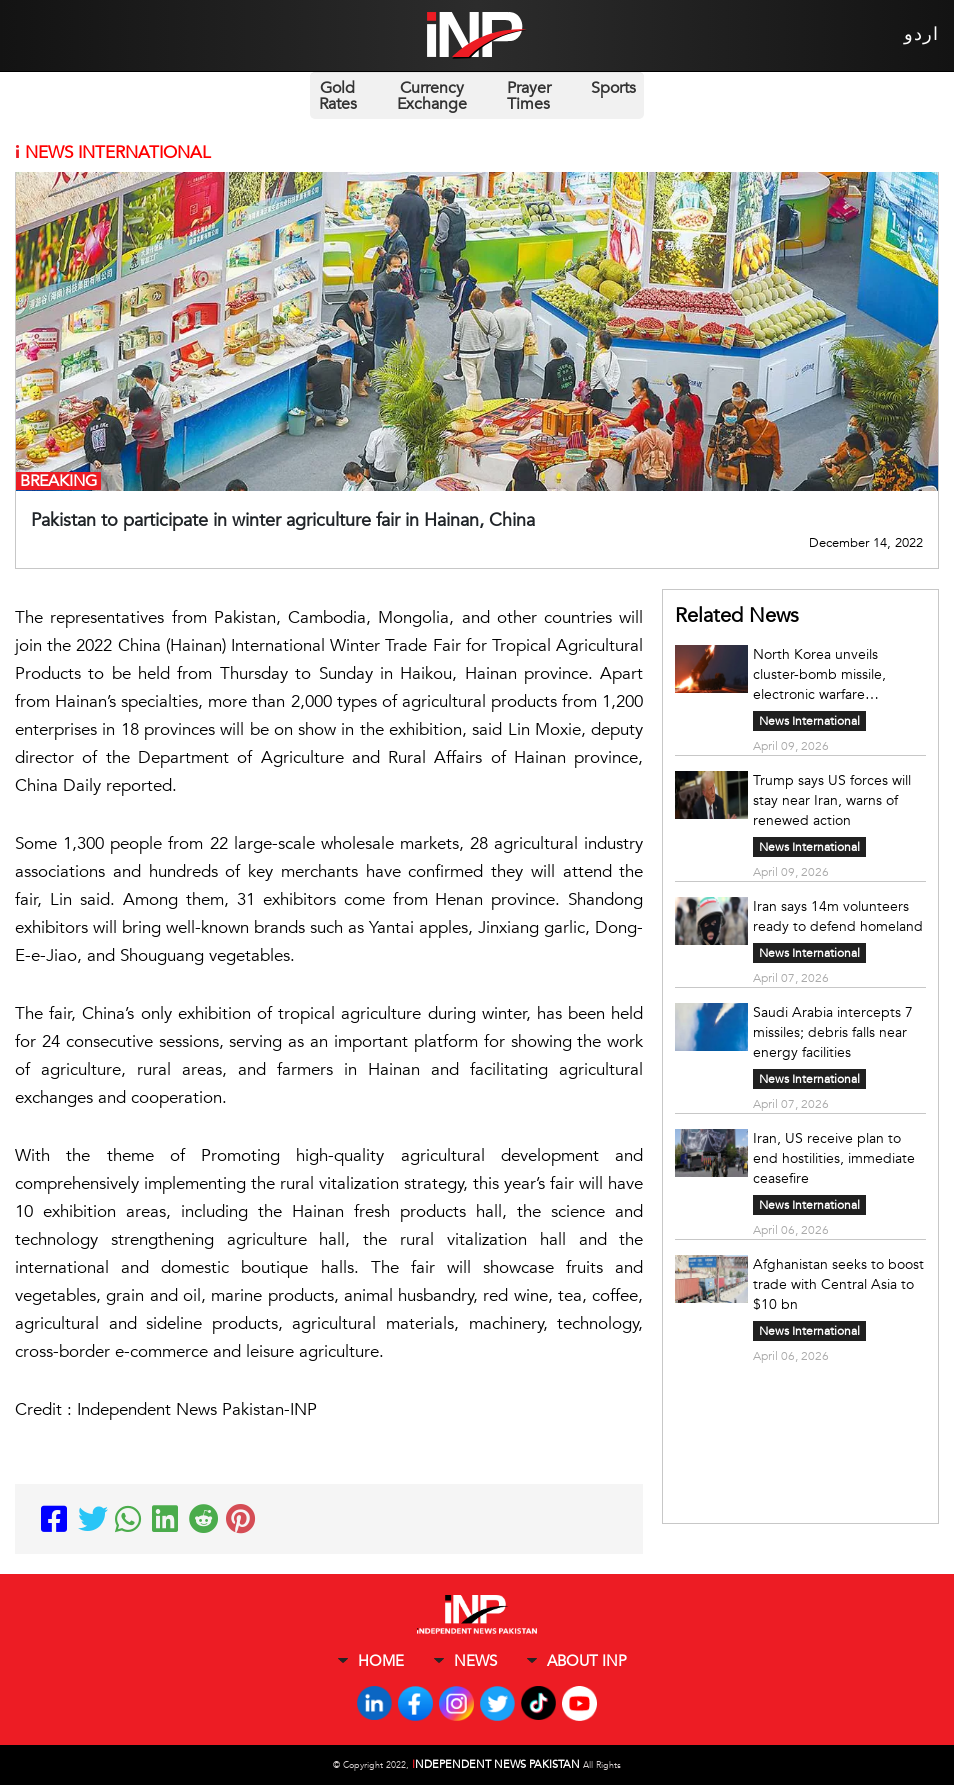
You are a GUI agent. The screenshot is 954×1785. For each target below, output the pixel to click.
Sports (613, 88)
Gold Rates (338, 96)
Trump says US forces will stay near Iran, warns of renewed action (832, 800)
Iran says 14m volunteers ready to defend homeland (838, 916)
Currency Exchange (432, 96)
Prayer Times (529, 96)
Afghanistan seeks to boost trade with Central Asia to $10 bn (838, 1284)
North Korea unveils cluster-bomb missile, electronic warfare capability (819, 675)
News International (809, 721)
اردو (921, 34)
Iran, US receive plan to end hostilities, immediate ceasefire (834, 1158)
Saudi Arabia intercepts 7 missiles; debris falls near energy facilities (833, 1032)
